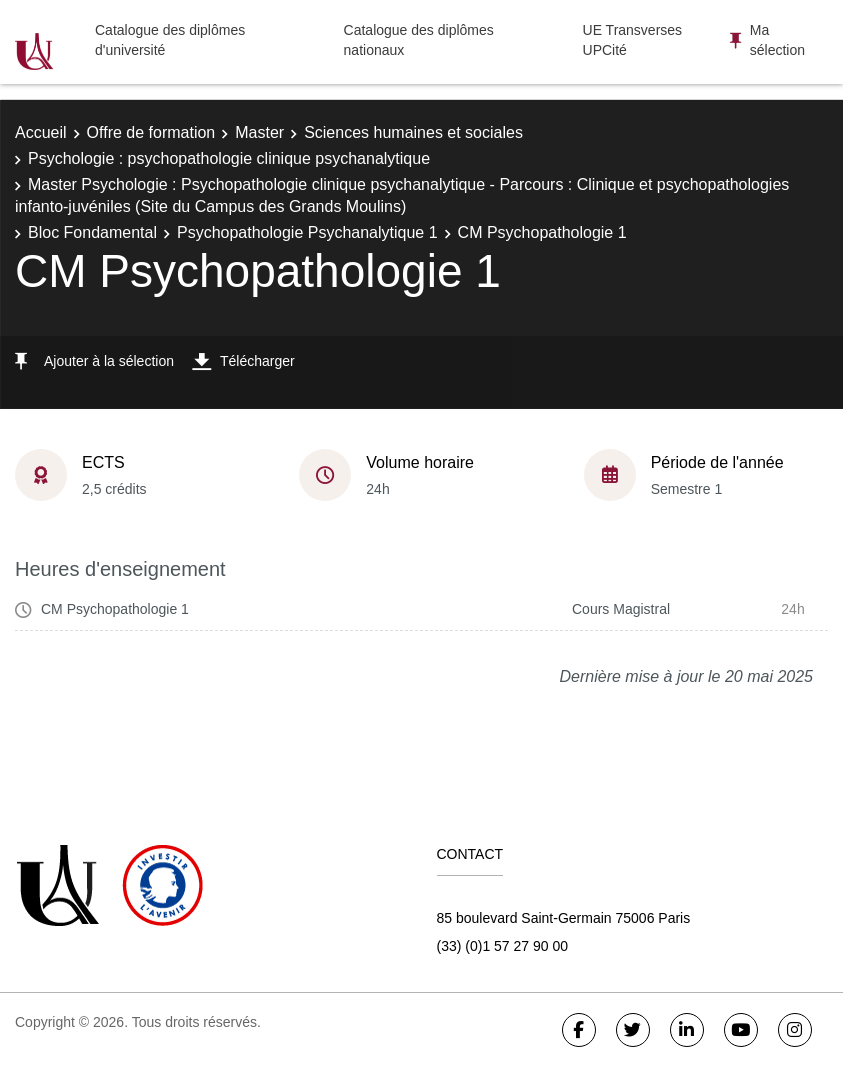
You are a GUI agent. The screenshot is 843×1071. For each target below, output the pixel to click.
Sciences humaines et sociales (413, 132)
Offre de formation (151, 132)
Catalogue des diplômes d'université (170, 40)
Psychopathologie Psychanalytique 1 (307, 232)
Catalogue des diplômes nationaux (419, 40)
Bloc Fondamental (92, 232)
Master (259, 132)
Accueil (41, 132)
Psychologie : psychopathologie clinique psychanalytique (229, 158)
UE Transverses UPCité (633, 40)
